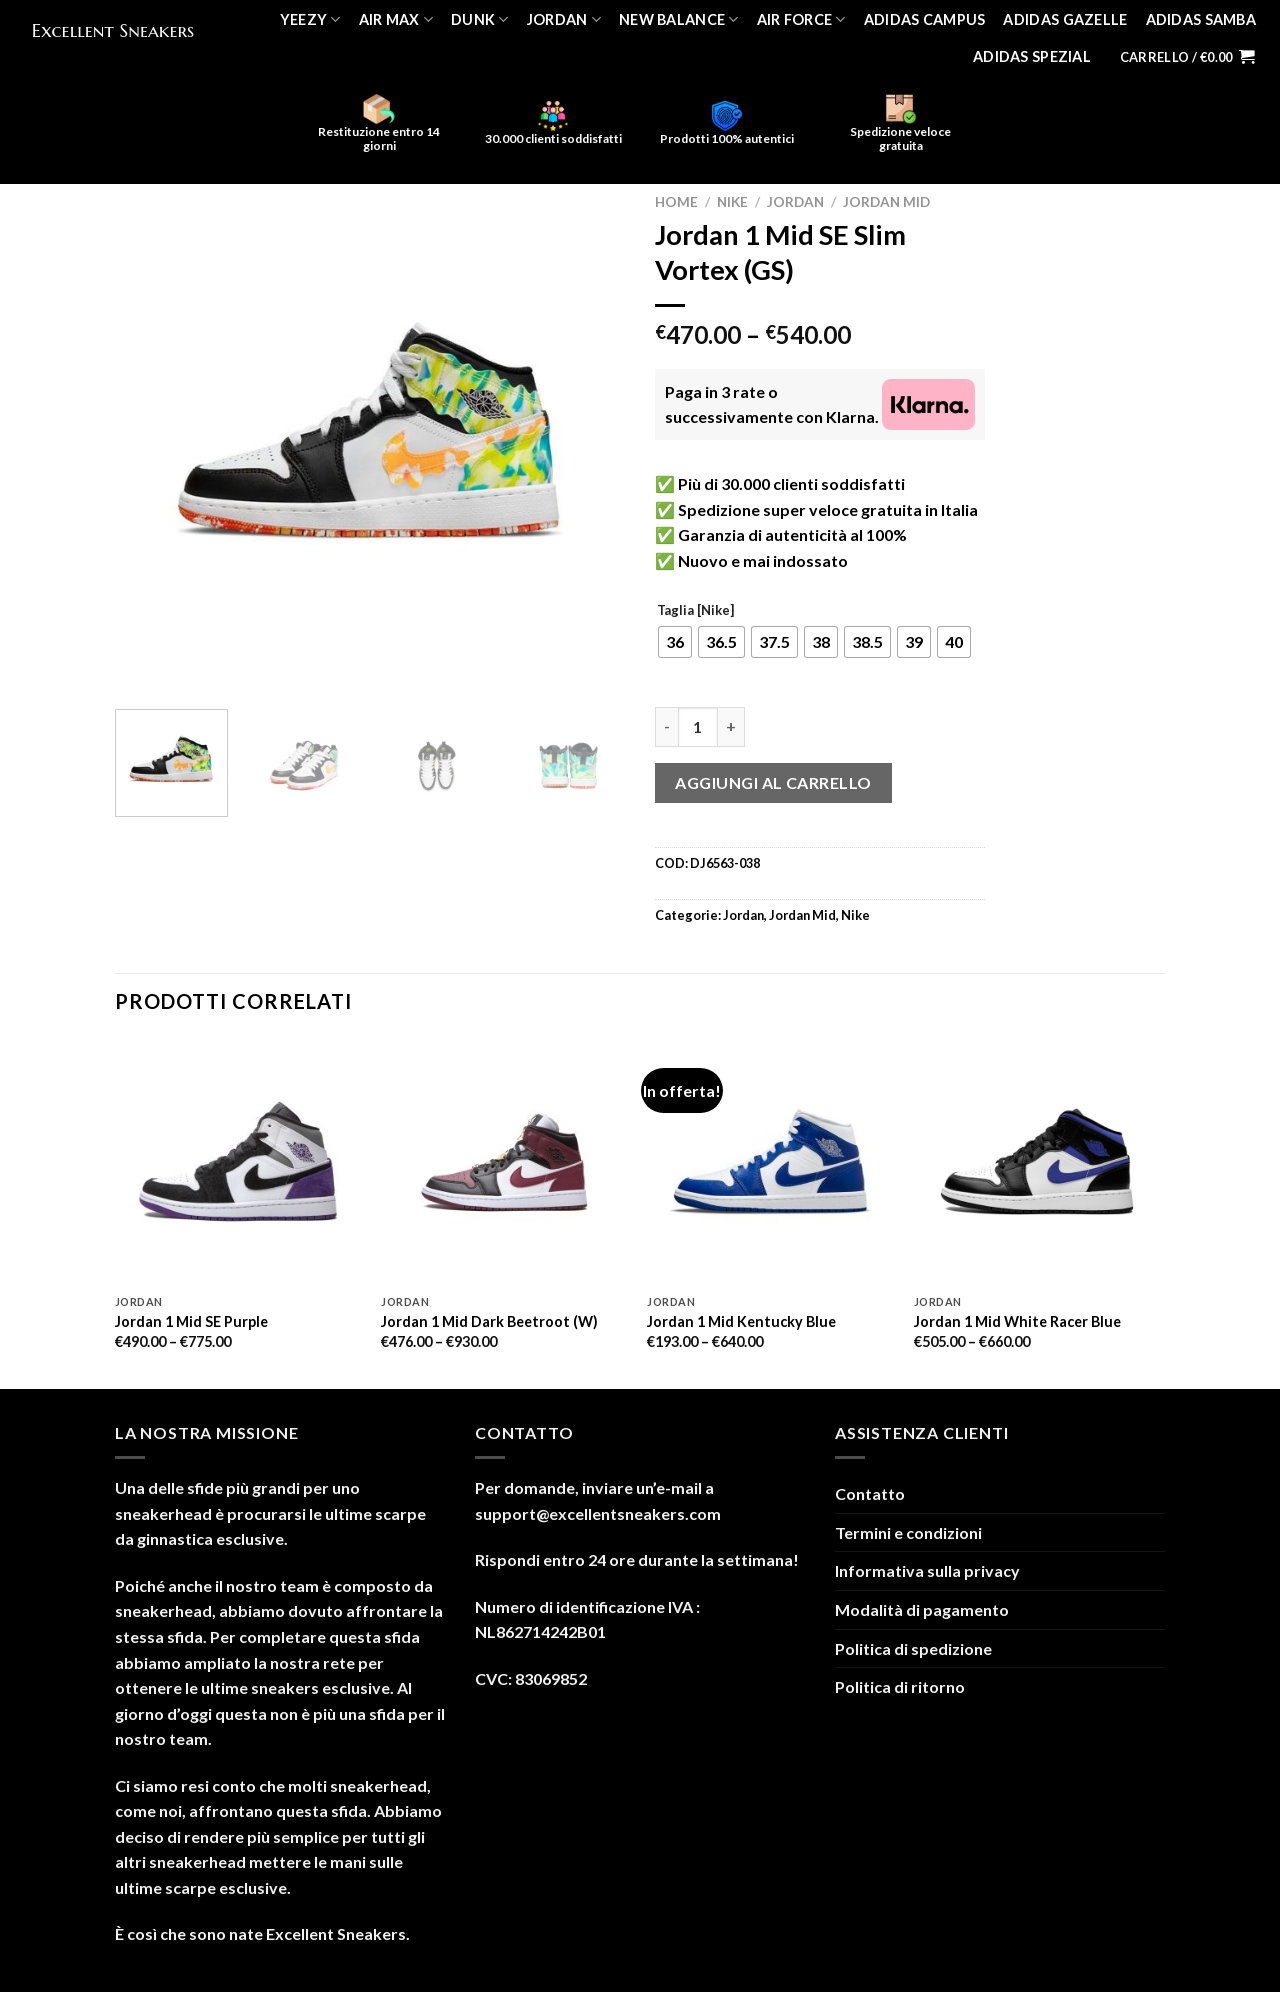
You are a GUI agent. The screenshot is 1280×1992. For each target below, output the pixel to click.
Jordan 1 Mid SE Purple (191, 1321)
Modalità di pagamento (922, 1609)
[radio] (675, 642)
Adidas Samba (1201, 19)
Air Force (801, 19)
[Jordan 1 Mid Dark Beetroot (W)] (504, 1161)
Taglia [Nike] (695, 611)
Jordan (564, 19)
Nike (732, 202)
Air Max (396, 19)
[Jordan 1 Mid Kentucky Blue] (770, 1161)
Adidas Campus (925, 19)
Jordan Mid (886, 202)
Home (676, 202)
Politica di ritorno (900, 1686)
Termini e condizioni (908, 1532)
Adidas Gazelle (1065, 19)
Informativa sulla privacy (927, 1570)
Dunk (480, 19)
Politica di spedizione (913, 1648)
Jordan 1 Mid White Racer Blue (1017, 1321)
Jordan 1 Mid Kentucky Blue (741, 1321)
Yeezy (310, 19)
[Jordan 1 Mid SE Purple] (238, 1161)
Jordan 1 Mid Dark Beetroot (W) (489, 1321)
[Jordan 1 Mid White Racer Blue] (1037, 1161)
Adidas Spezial (1032, 56)
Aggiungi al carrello (773, 782)
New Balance (679, 19)
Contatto (870, 1493)
